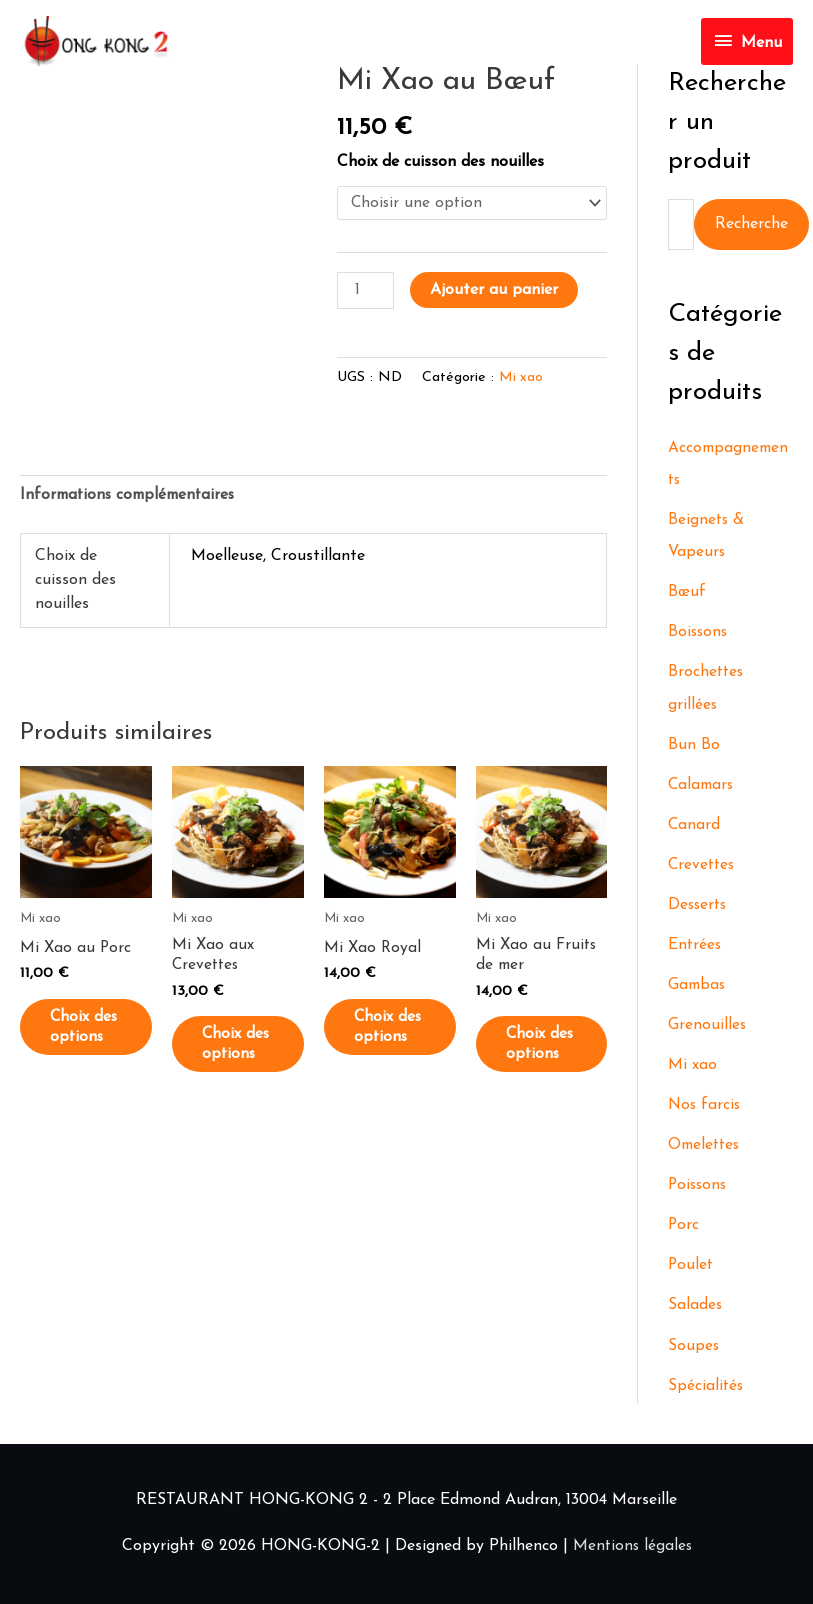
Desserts (699, 906)
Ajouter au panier (495, 290)
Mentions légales (632, 1546)
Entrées (695, 946)
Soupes (694, 1346)
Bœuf (687, 594)
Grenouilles (707, 1026)
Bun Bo (694, 746)
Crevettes (703, 866)
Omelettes (706, 1146)
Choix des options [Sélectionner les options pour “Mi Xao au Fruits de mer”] (543, 1060)
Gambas (698, 986)
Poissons (699, 1186)
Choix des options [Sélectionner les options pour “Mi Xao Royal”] (391, 1042)
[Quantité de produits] (366, 291)
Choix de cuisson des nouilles (440, 162)
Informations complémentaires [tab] (132, 498)
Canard (694, 826)
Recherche (751, 225)
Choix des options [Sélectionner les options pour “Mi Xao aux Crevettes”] (239, 1060)
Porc (684, 1226)
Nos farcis (705, 1106)
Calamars (702, 786)
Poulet (691, 1266)
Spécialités (706, 1386)
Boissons (699, 634)
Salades (695, 1306)
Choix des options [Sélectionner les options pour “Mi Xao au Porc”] (87, 1042)
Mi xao (521, 379)
